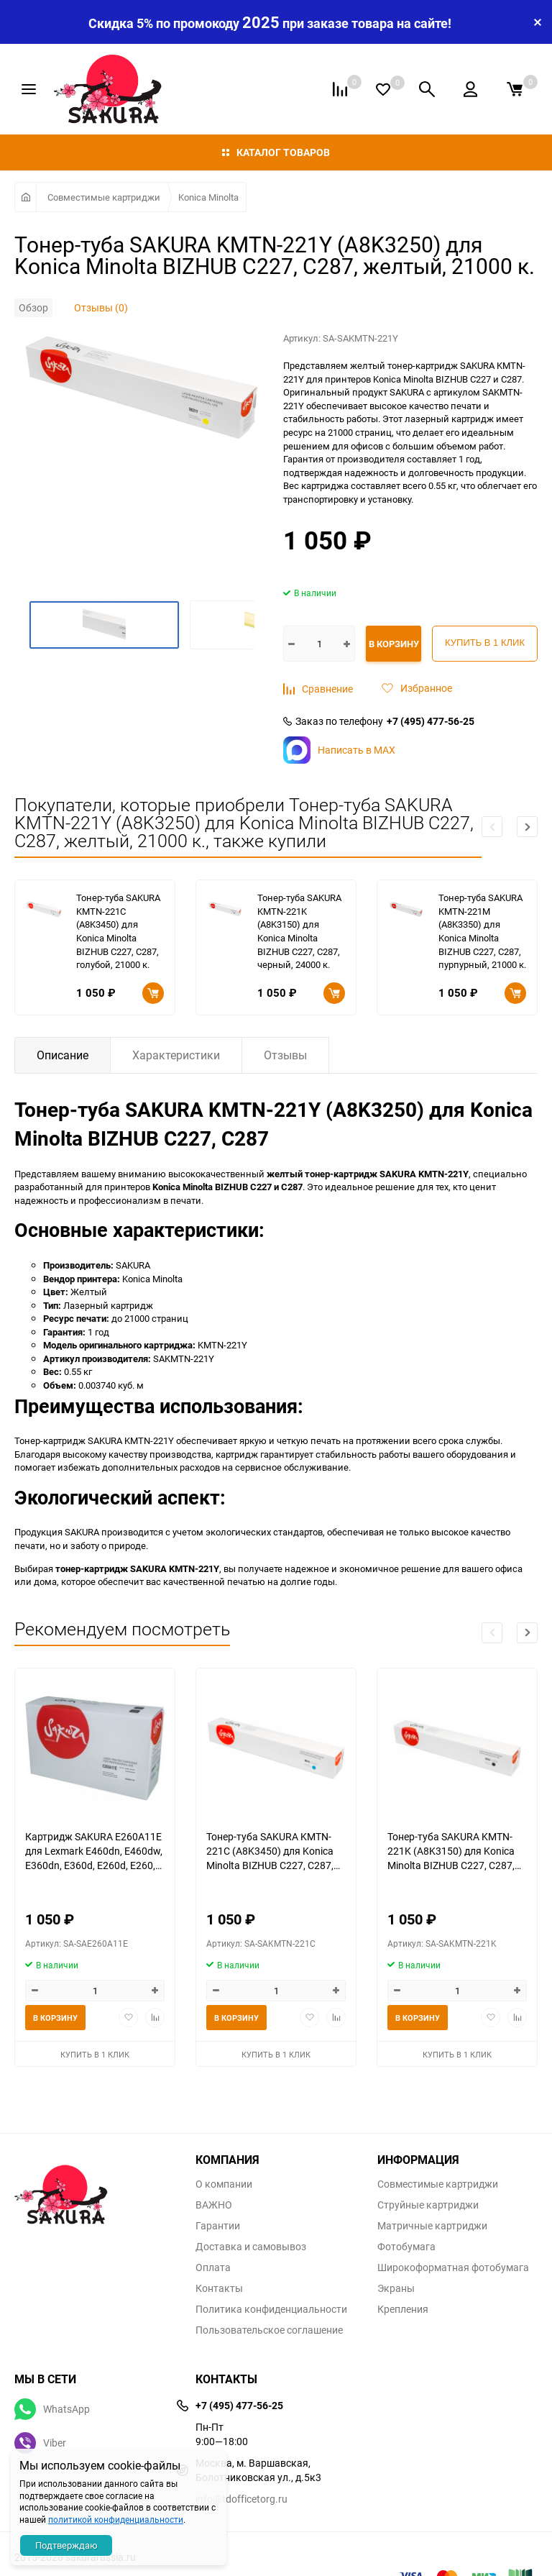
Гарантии (218, 2226)
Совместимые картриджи (103, 197)
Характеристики (176, 1055)
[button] (527, 826)
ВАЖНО (214, 2205)
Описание (62, 1055)
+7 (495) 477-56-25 (430, 721)
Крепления (402, 2309)
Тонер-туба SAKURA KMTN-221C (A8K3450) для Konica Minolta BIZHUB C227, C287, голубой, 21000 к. (118, 931)
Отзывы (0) (101, 307)
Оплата (213, 2267)
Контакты (219, 2288)
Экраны (396, 2288)
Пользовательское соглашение (269, 2330)
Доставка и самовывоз (251, 2247)
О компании (224, 2184)
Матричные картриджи (432, 2226)
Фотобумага (406, 2247)
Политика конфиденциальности (271, 2309)
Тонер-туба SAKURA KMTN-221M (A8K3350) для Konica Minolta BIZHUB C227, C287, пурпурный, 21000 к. (482, 931)
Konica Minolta (208, 197)
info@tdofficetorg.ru (242, 2499)
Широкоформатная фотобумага (453, 2267)
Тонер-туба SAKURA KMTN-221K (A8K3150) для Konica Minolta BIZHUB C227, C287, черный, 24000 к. (299, 931)
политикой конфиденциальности (115, 2519)
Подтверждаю (66, 2545)
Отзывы (285, 1055)
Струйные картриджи (428, 2205)
